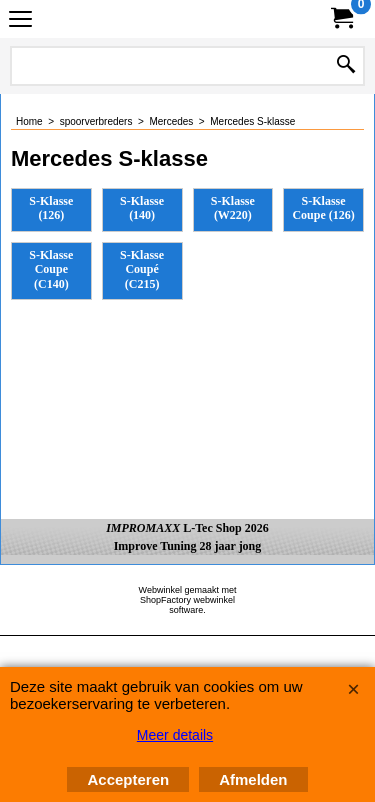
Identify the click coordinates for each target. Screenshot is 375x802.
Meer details (175, 735)
